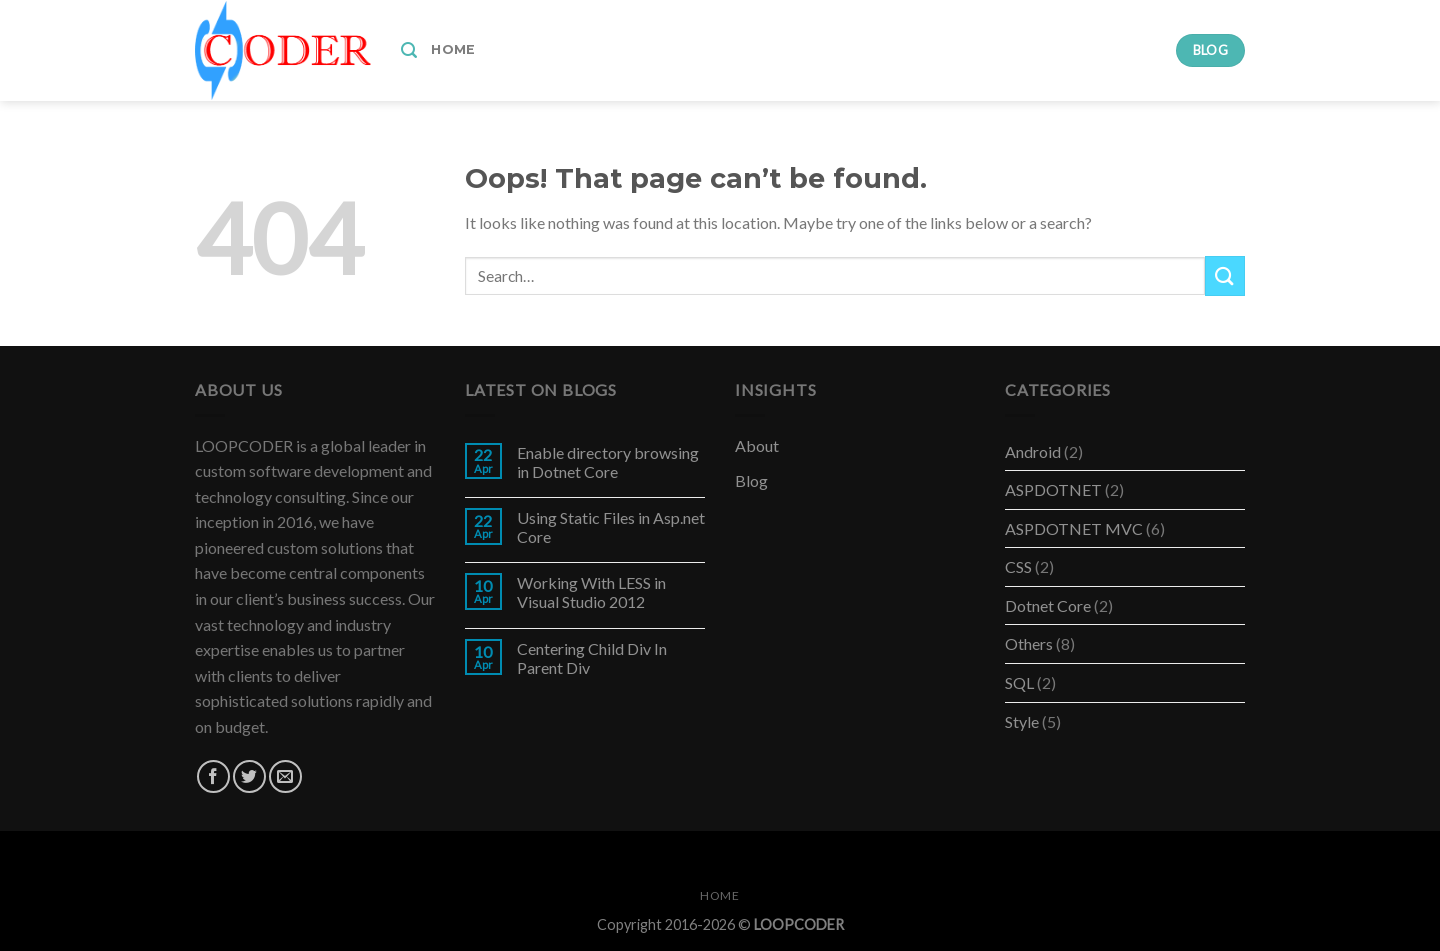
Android (1033, 451)
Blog (751, 480)
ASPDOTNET (1053, 489)
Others (1029, 643)
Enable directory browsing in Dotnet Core (608, 462)
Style (1022, 721)
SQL (1019, 682)
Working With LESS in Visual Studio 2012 (591, 592)
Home (453, 49)
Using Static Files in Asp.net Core (611, 527)
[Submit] (1225, 275)
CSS (1018, 566)
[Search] (409, 50)
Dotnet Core (1048, 605)
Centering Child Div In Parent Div (592, 658)
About (757, 445)
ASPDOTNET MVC (1074, 528)
